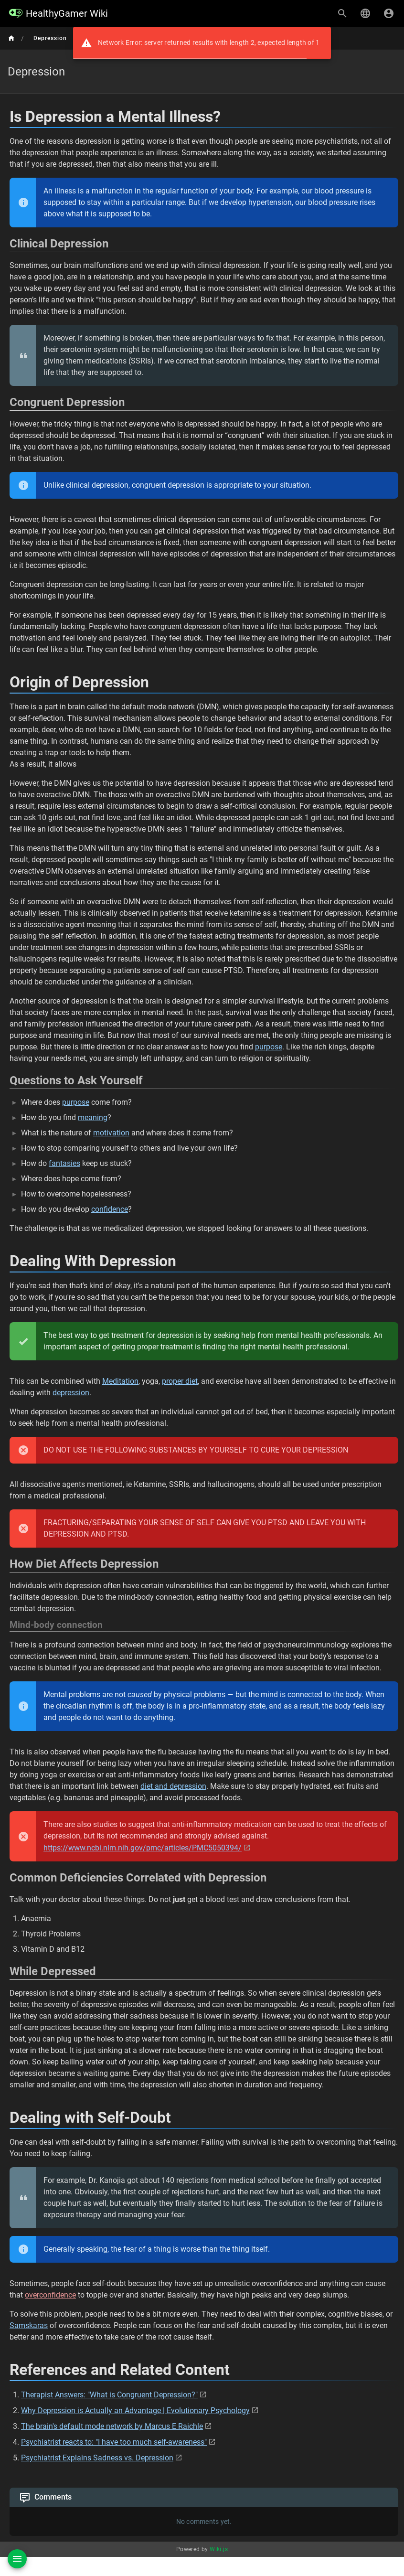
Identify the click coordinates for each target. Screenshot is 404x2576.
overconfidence (50, 2294)
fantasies (64, 1163)
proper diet (180, 1381)
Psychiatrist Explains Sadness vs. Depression (97, 2457)
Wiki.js (219, 2549)
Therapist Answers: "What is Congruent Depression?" (109, 2394)
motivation (111, 1132)
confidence (109, 1209)
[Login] (388, 13)
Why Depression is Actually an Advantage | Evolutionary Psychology (135, 2410)
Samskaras (29, 2325)
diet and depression (173, 1786)
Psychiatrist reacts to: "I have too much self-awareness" (114, 2442)
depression (71, 1392)
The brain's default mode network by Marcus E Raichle (112, 2426)
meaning (92, 1117)
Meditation (120, 1381)
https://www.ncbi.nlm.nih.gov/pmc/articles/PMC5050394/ (142, 1847)
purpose (268, 1046)
